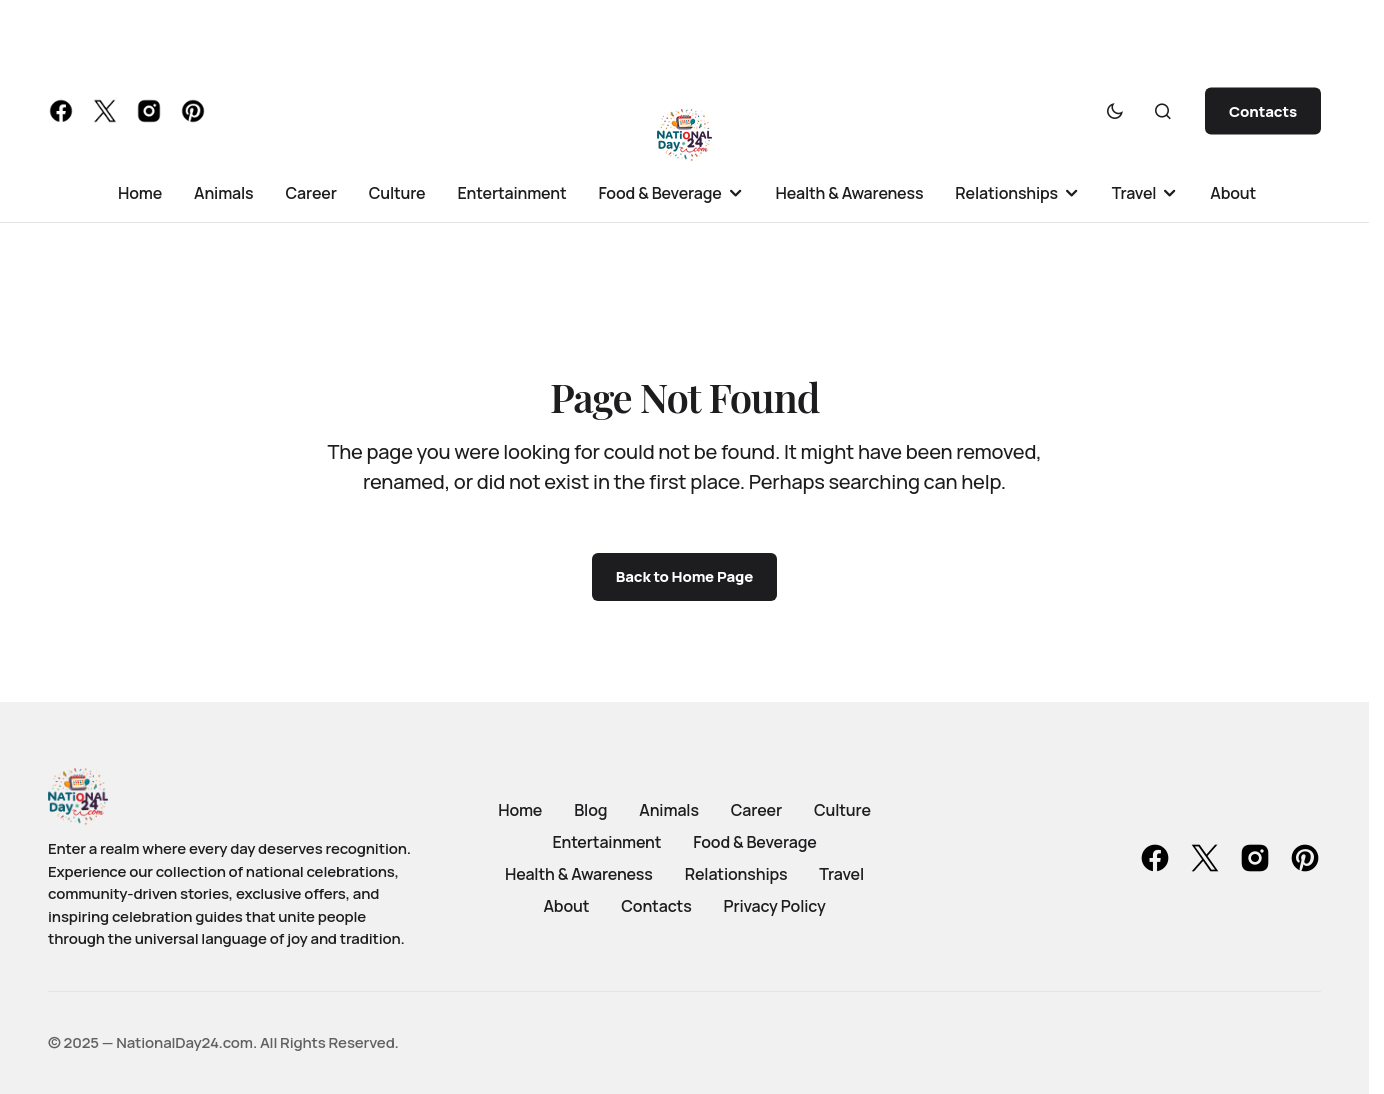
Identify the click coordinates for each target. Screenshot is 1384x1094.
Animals (669, 810)
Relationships (736, 874)
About (566, 906)
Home (520, 810)
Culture (842, 810)
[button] (1115, 111)
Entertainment (606, 842)
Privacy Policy (775, 906)
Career (756, 810)
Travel (841, 874)
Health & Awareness (579, 874)
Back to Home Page (684, 576)
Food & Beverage (754, 842)
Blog (590, 810)
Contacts (1263, 111)
